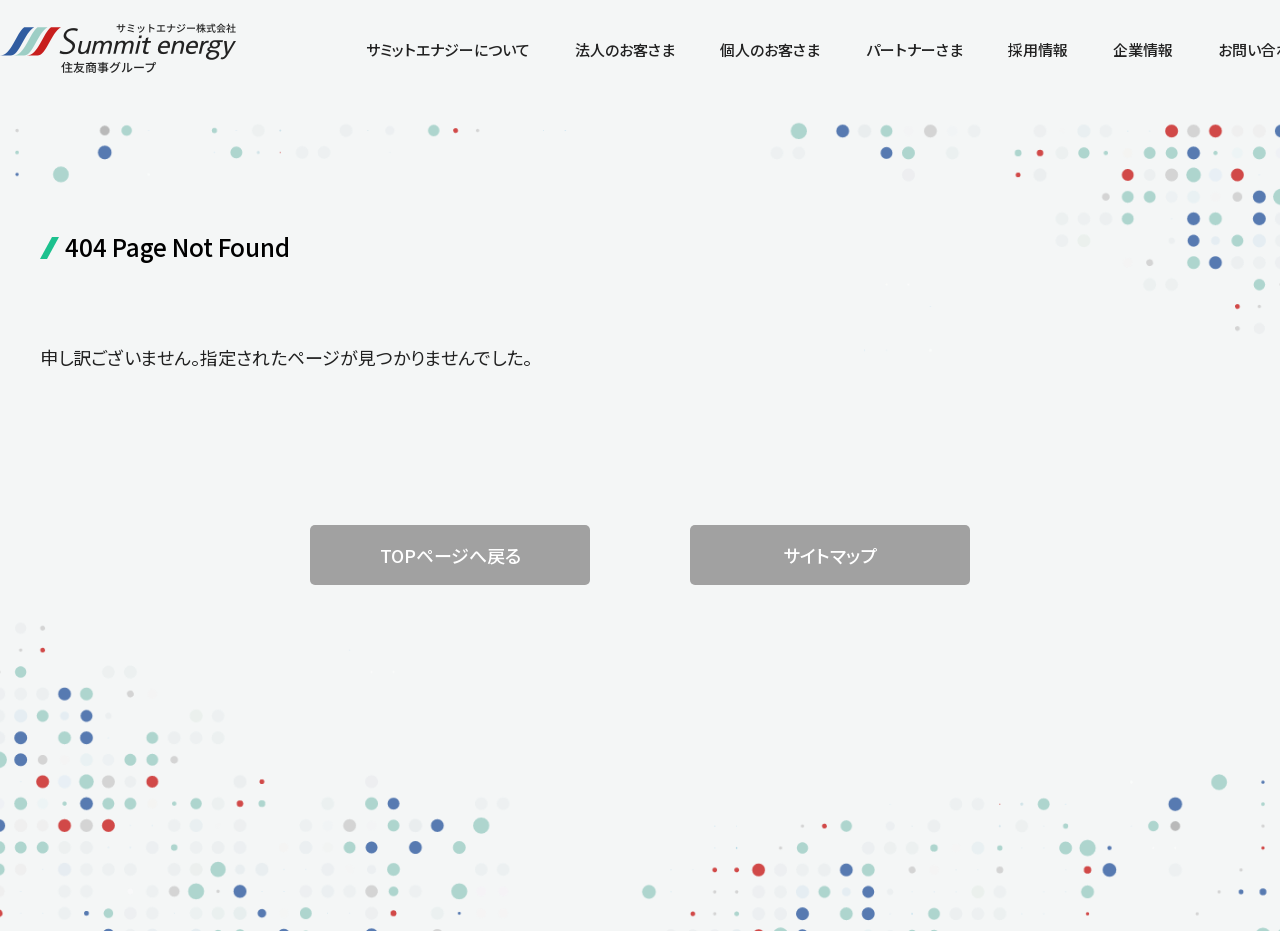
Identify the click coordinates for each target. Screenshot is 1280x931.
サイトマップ (830, 555)
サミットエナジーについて (448, 49)
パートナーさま (914, 49)
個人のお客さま (770, 49)
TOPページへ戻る (450, 555)
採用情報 (1038, 49)
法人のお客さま (625, 49)
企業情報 (1143, 49)
